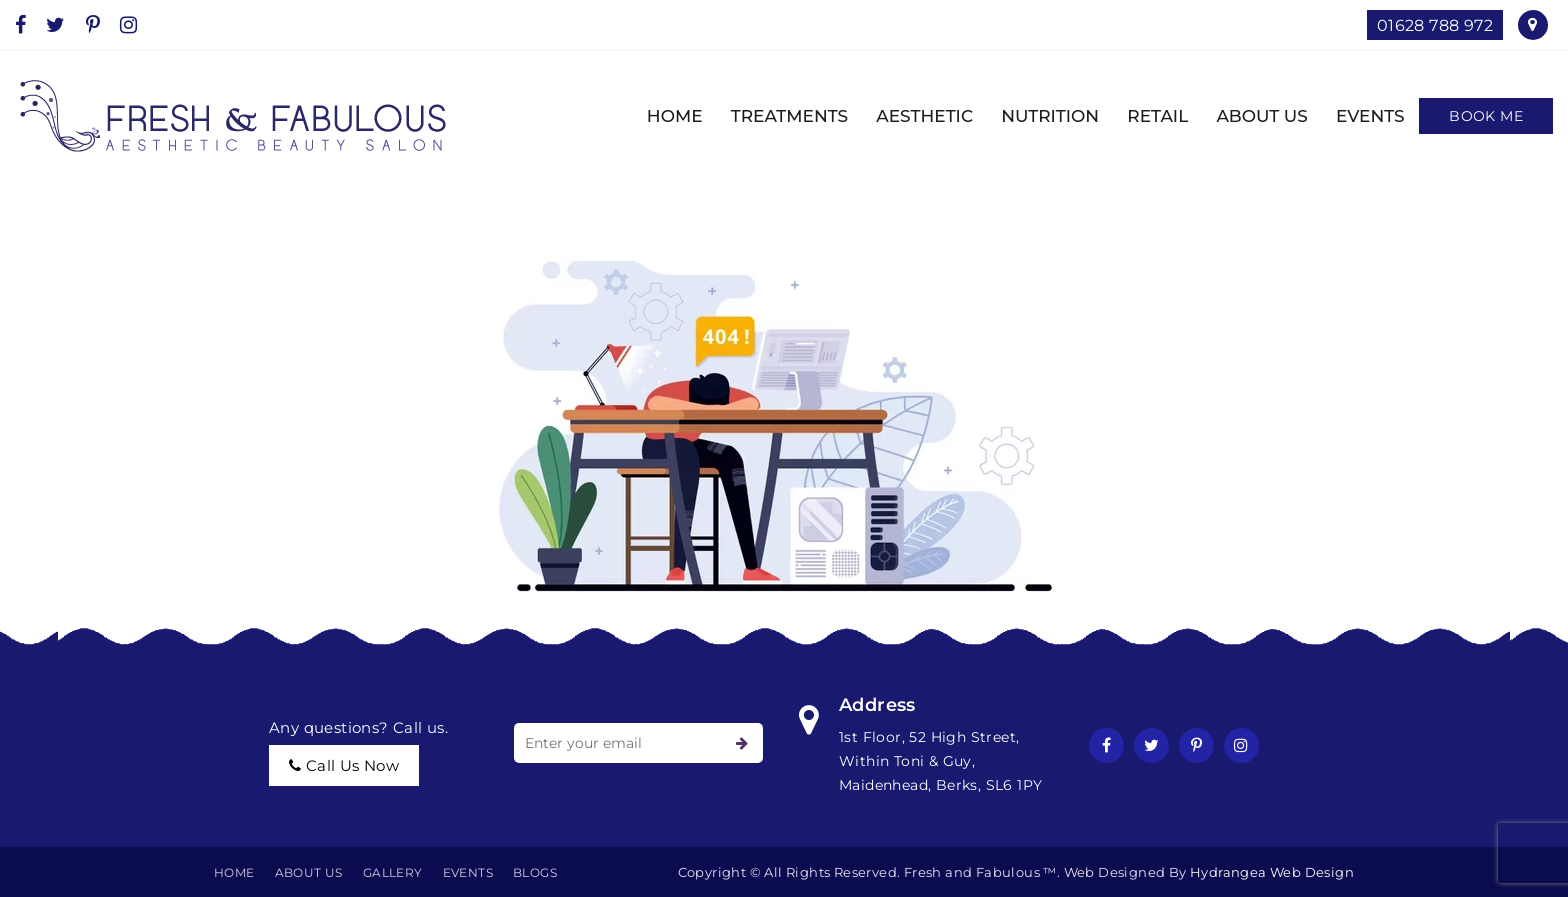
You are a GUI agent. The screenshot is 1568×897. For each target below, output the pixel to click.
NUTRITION (1037, 116)
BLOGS (535, 872)
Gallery (393, 872)
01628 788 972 (1435, 25)
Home (234, 872)
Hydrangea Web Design (1272, 872)
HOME (661, 116)
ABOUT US (1248, 116)
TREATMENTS (775, 116)
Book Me (1486, 116)
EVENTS (1357, 116)
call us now (344, 765)
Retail (1144, 116)
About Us (309, 872)
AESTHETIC (911, 116)
